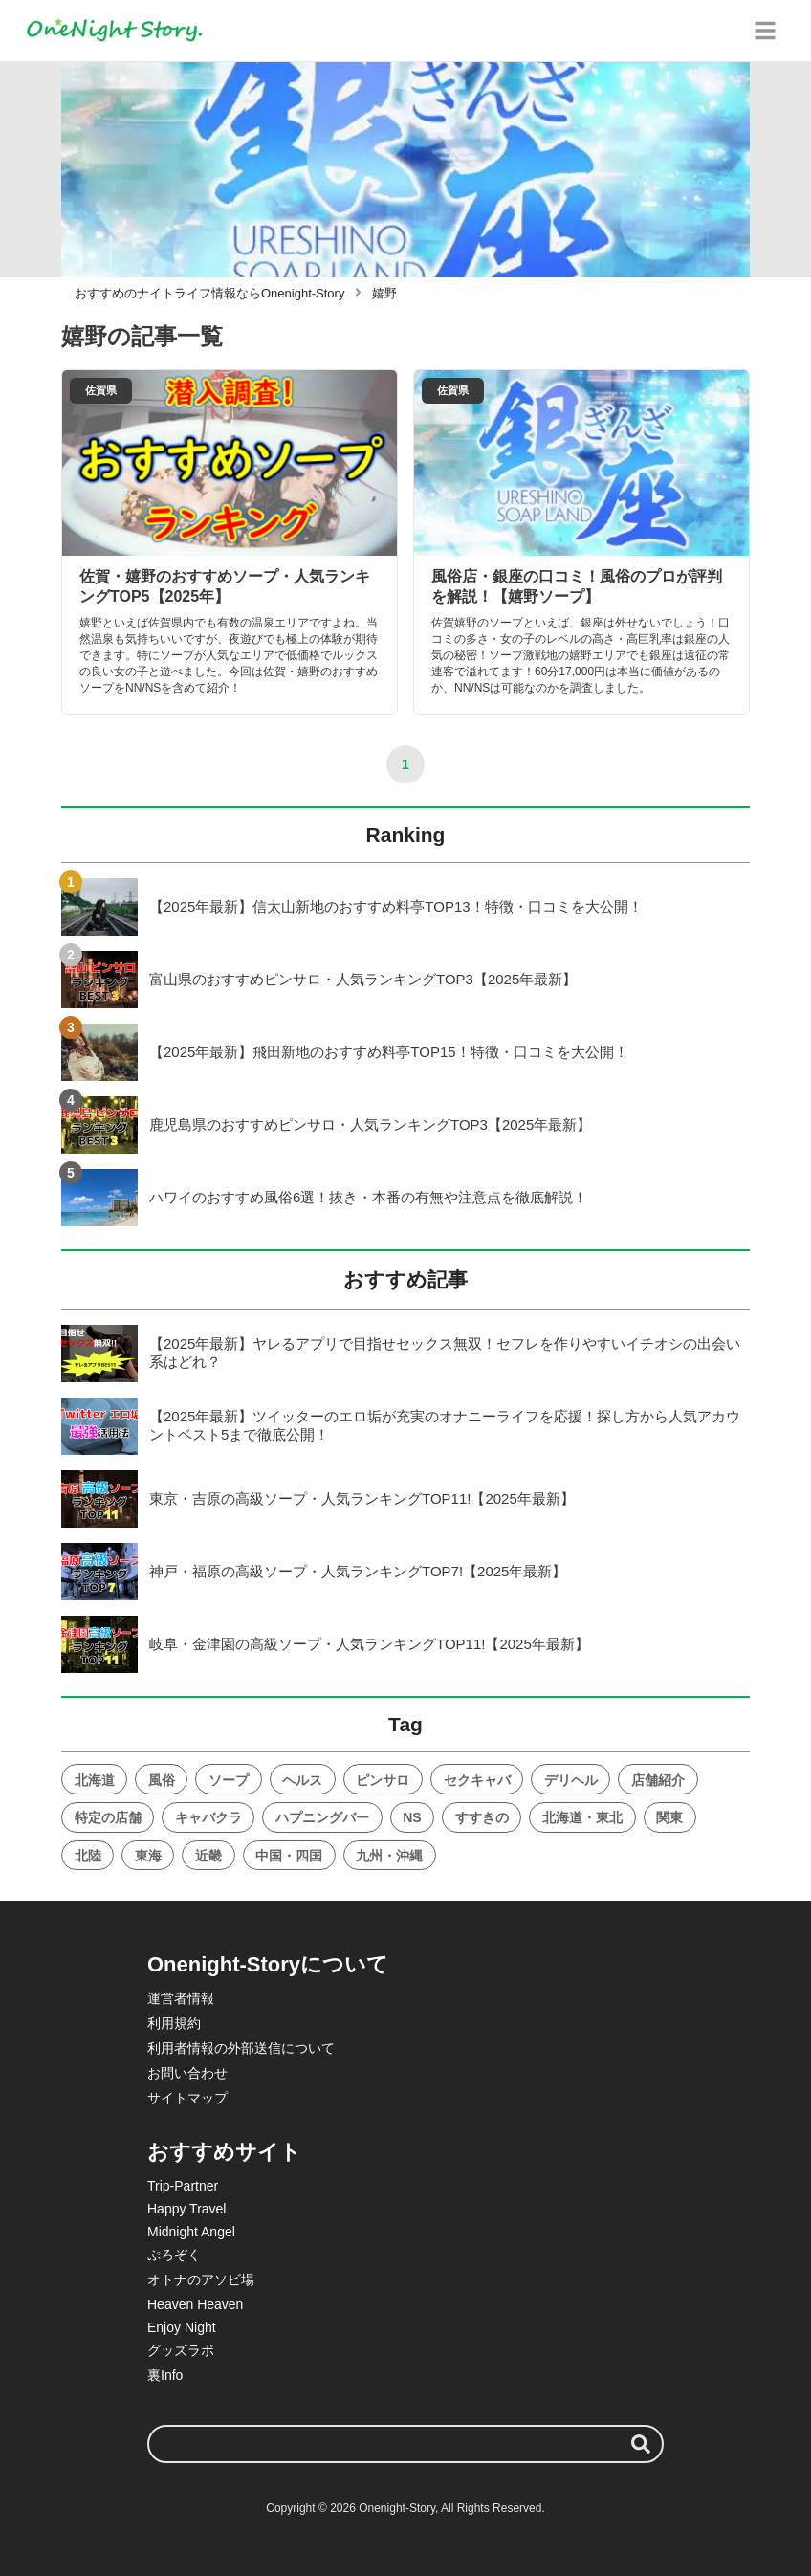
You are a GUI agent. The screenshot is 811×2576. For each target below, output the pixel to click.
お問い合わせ (187, 2073)
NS (412, 1817)
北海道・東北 (582, 1817)
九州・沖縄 (389, 1855)
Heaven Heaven (195, 2304)
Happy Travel (186, 2208)
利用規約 (174, 2023)
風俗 (161, 1780)
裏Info (165, 2375)
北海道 (95, 1780)
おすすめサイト (224, 2152)
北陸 (88, 1855)
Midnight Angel (191, 2231)
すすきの (482, 1817)
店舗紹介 (658, 1780)
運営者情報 (180, 1998)
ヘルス (302, 1780)
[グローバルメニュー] (765, 31)
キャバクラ (208, 1817)
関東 (669, 1817)
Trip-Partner (182, 2185)
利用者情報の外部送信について (241, 2048)
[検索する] (641, 2444)
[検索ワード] (405, 2444)
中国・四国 (288, 1855)
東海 (148, 1855)
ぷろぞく (174, 2254)
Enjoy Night (181, 2327)
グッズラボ (180, 2350)
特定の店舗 (108, 1817)
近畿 (208, 1855)
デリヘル (571, 1780)
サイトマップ (187, 2097)
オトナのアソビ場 (200, 2279)
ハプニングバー (322, 1817)
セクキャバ (477, 1780)
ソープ (228, 1780)
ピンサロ (382, 1780)
